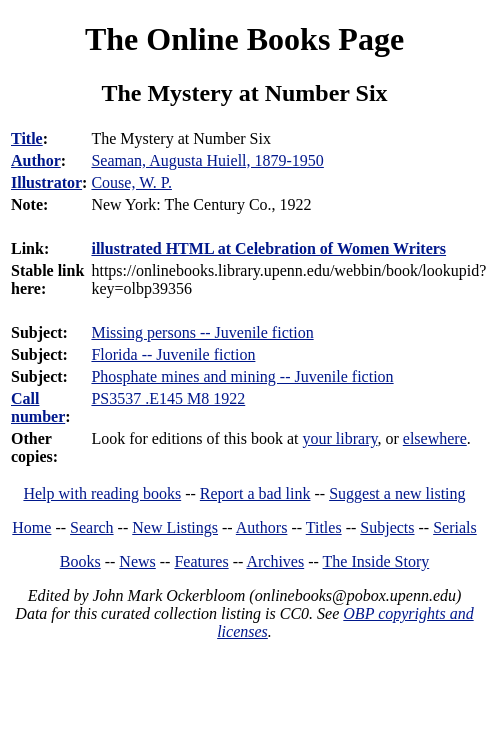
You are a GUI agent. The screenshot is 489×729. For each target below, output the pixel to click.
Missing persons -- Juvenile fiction (202, 332)
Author (36, 160)
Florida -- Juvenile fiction (173, 354)
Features (201, 561)
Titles (324, 527)
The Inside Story (376, 561)
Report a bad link (255, 493)
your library (340, 438)
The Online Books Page (244, 39)
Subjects (387, 527)
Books (80, 561)
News (137, 561)
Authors (262, 527)
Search (92, 527)
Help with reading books (102, 493)
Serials (455, 527)
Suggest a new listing (397, 493)
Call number (38, 407)
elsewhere (435, 438)
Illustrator (46, 182)
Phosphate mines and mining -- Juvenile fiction (242, 376)
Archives (275, 561)
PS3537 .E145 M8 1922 (168, 398)
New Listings (175, 527)
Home (31, 527)
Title (27, 138)
